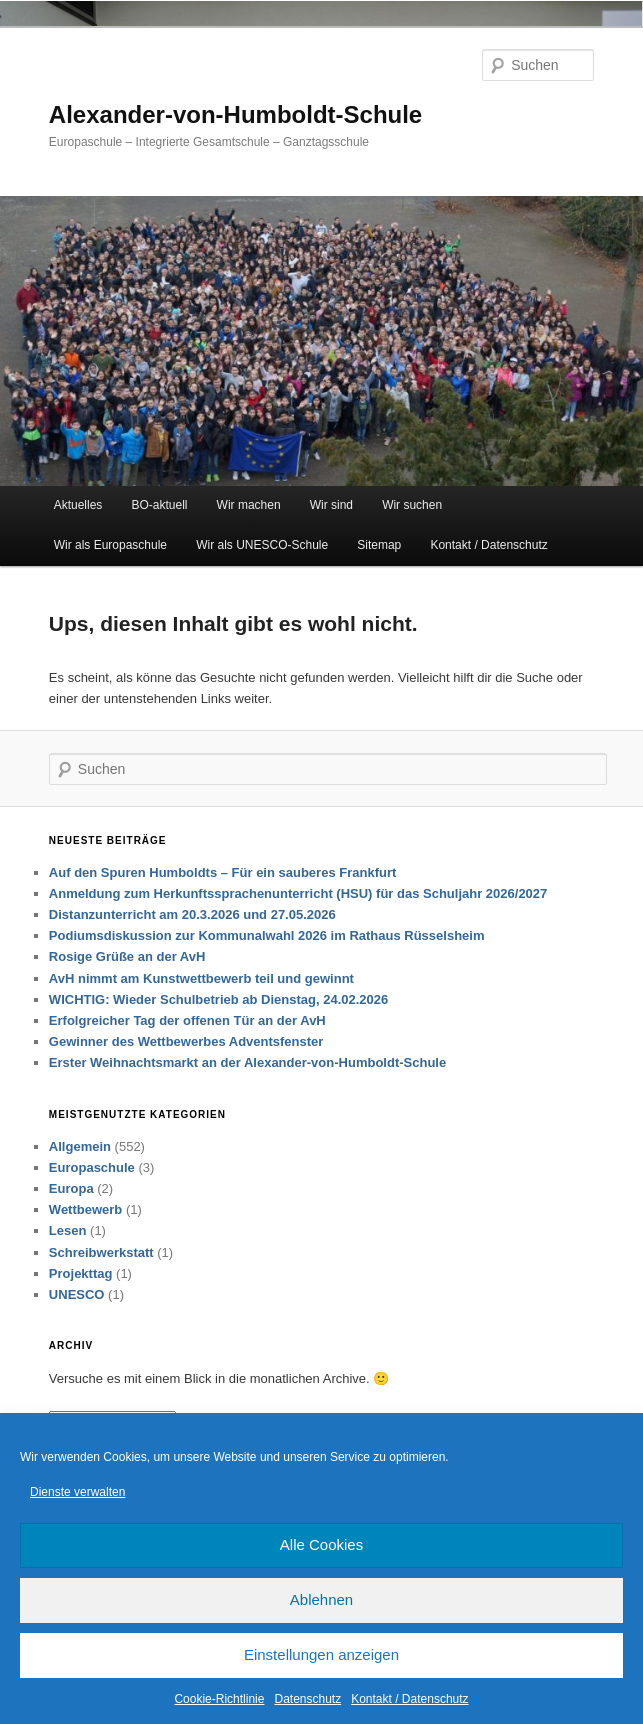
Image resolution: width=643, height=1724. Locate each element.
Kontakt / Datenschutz (409, 1699)
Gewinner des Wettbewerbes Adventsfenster (186, 1041)
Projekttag (81, 1273)
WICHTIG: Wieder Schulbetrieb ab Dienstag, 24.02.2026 (218, 999)
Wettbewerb (85, 1209)
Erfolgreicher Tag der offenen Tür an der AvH (187, 1020)
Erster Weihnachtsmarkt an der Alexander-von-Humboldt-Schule (247, 1062)
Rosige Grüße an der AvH (127, 956)
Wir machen (249, 505)
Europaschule (92, 1167)
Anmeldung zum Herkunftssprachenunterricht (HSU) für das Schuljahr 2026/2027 (298, 893)
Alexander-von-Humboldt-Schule (235, 114)
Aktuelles (78, 505)
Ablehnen (321, 1599)
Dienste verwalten (77, 1492)
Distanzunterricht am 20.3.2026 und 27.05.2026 (192, 914)
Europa (71, 1188)
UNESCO (77, 1294)
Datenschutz (307, 1699)
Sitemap (379, 545)
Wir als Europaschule (110, 545)
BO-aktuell (159, 505)
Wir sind (331, 505)
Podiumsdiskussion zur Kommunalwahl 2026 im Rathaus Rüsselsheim (267, 935)
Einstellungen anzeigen (321, 1654)
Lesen (68, 1230)
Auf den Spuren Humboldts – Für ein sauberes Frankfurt (224, 872)
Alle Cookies (321, 1544)
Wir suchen (412, 505)
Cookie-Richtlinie (219, 1699)
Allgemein (80, 1146)
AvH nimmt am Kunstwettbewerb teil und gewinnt (201, 978)
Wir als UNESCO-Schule (262, 545)
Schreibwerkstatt (101, 1252)
